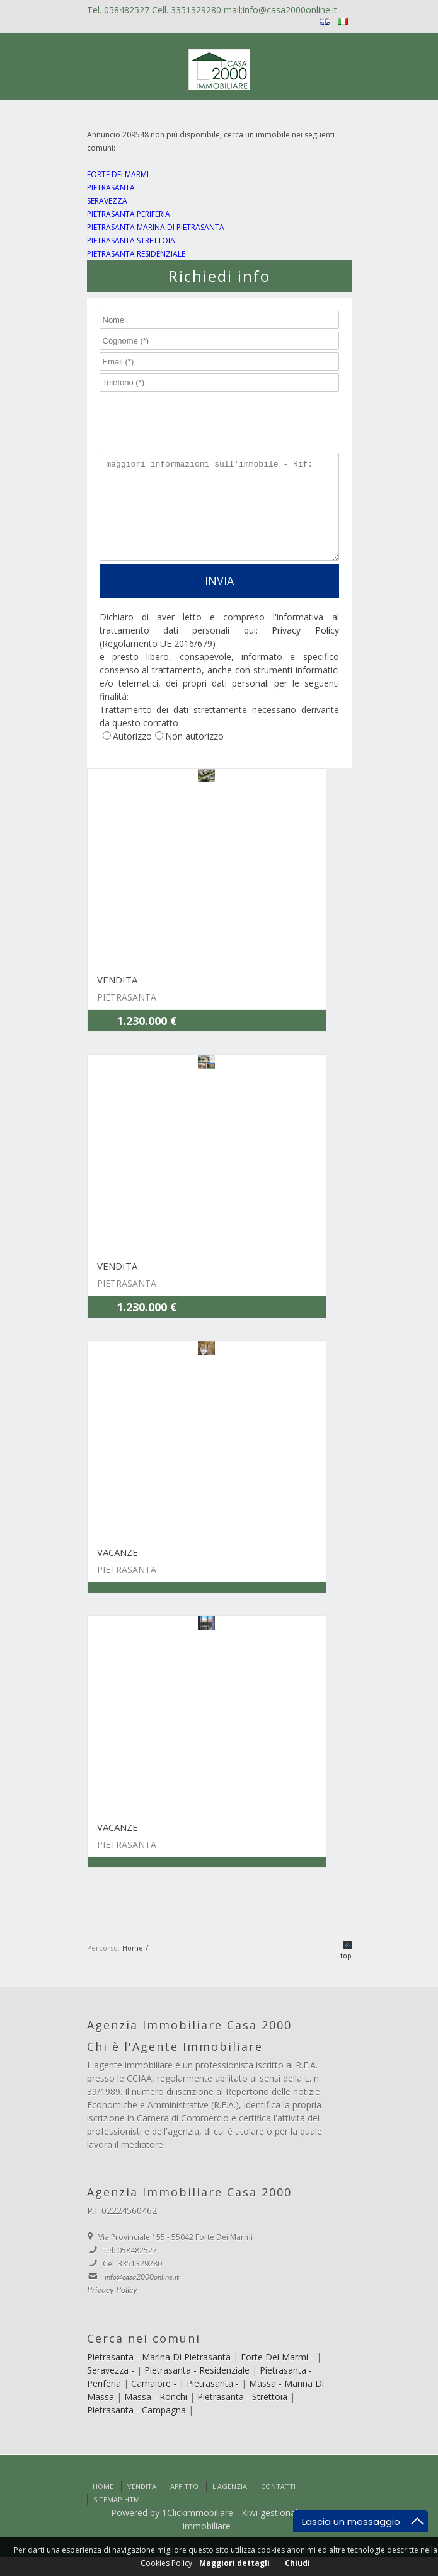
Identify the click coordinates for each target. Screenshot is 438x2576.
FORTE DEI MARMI (118, 174)
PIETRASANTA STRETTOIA (131, 240)
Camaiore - (155, 2402)
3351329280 (197, 10)
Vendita (141, 2505)
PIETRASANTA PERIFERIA (128, 214)
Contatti (278, 2505)
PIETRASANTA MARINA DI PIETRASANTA (155, 227)
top (346, 1974)
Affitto (184, 2505)
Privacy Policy (305, 649)
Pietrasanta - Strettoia (243, 2416)
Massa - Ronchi (157, 2416)
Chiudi (297, 2563)
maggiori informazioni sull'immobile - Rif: (219, 516)
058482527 (128, 10)
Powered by (135, 2532)
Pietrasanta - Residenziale (198, 2389)
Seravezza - (112, 2389)
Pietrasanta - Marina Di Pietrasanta (160, 2376)
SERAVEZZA (107, 200)
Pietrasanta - (214, 2402)
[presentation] (188, 416)
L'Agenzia (229, 2505)
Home (103, 2505)
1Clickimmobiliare (197, 2532)
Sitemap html (118, 2518)
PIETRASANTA (111, 187)
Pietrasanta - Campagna (137, 2429)
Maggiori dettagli (234, 2563)
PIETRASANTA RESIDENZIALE (136, 253)
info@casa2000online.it (290, 10)
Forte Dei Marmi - (278, 2376)
